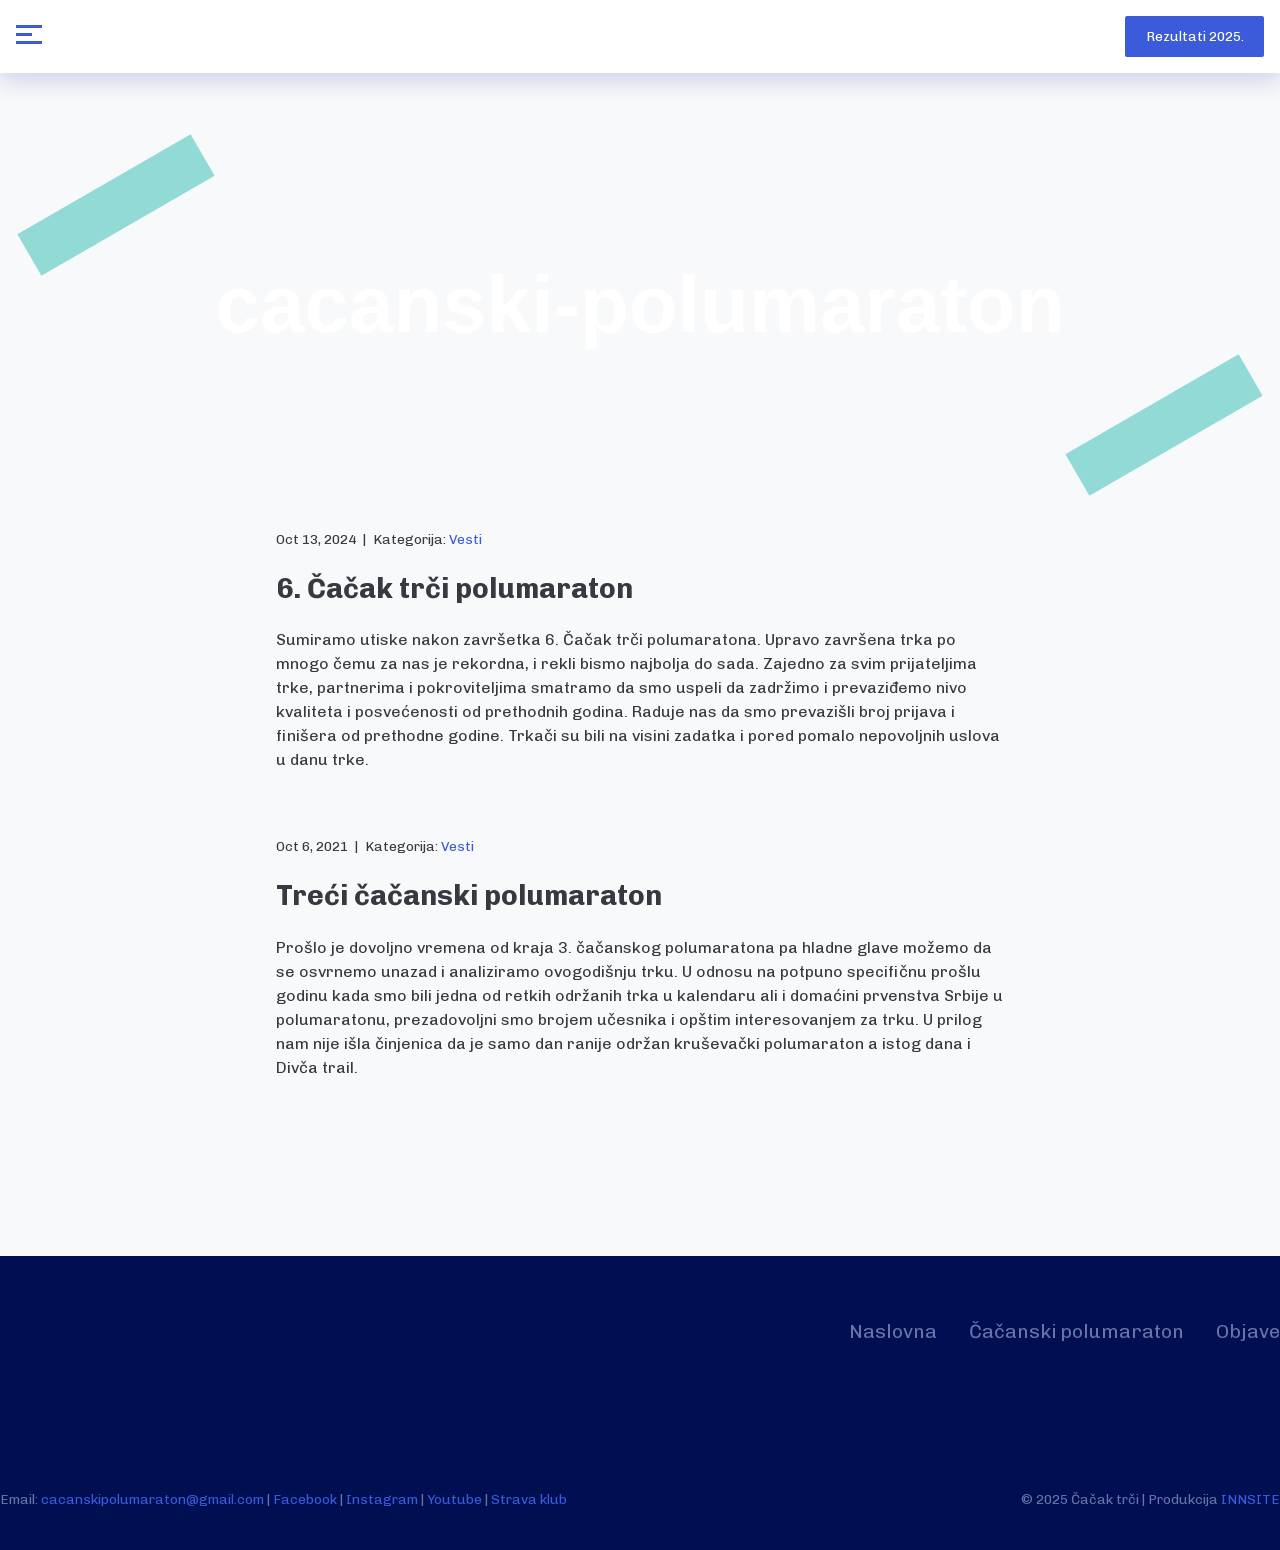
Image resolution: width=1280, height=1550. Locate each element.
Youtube (454, 1499)
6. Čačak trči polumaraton (454, 588)
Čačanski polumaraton (1076, 1331)
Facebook (305, 1499)
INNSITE (1250, 1499)
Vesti (465, 539)
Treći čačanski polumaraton (469, 895)
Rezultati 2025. (1195, 36)
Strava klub (529, 1499)
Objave (1248, 1331)
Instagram (382, 1499)
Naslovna (893, 1331)
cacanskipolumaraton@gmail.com (152, 1499)
